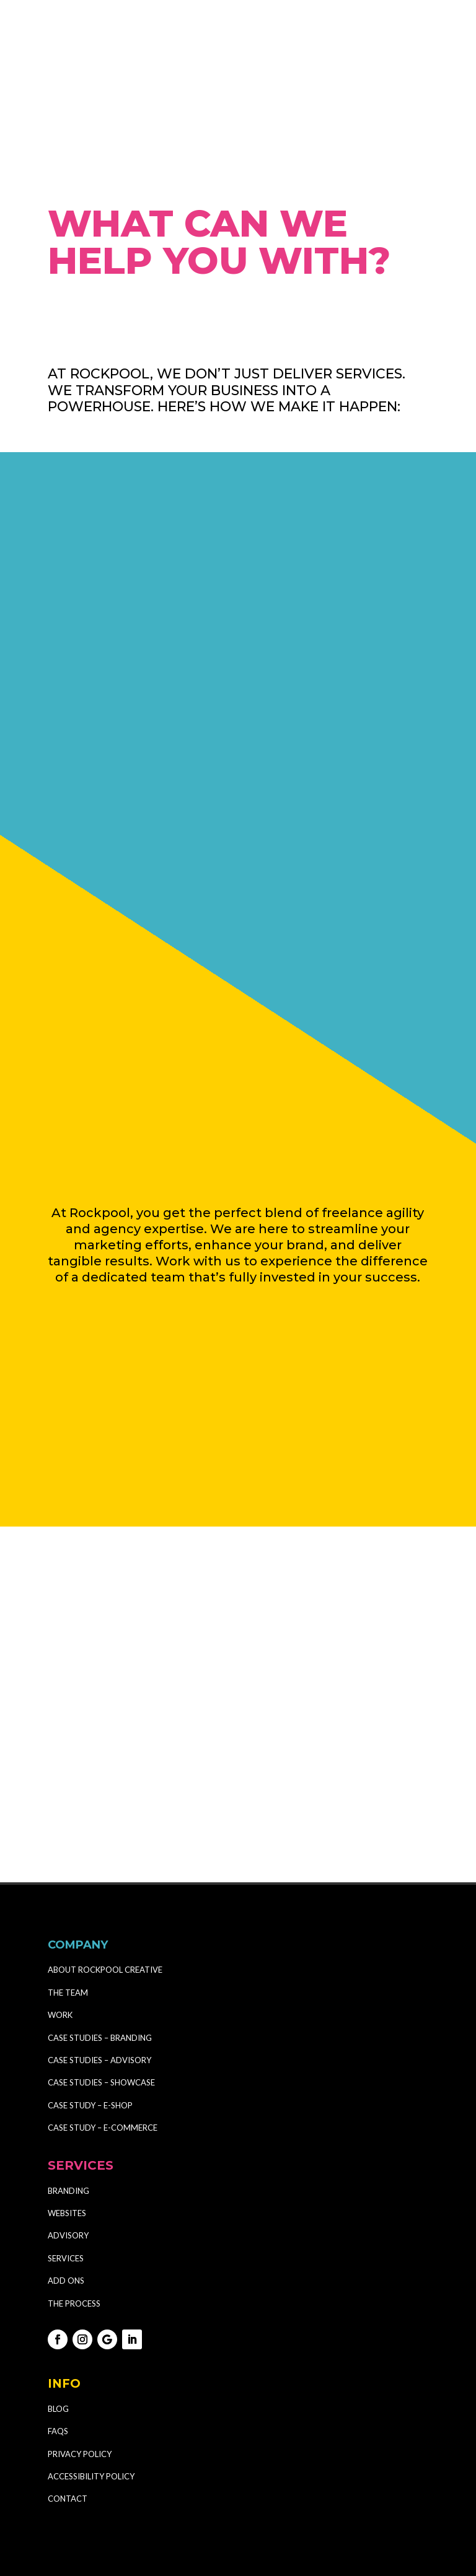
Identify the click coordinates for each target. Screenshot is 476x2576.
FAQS (58, 2375)
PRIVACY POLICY (80, 2398)
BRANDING (68, 2134)
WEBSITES (67, 2157)
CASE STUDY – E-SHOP (90, 2049)
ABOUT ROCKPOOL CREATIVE (105, 1914)
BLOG (58, 2352)
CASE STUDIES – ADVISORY (99, 2004)
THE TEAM (68, 1936)
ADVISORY (68, 2180)
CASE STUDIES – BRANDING (101, 1981)
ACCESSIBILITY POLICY (91, 2420)
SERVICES (66, 2202)
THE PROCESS (74, 2247)
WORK (60, 1959)
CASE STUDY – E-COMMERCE (102, 2072)
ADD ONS (66, 2225)
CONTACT (67, 2443)
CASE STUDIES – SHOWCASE (101, 2027)
